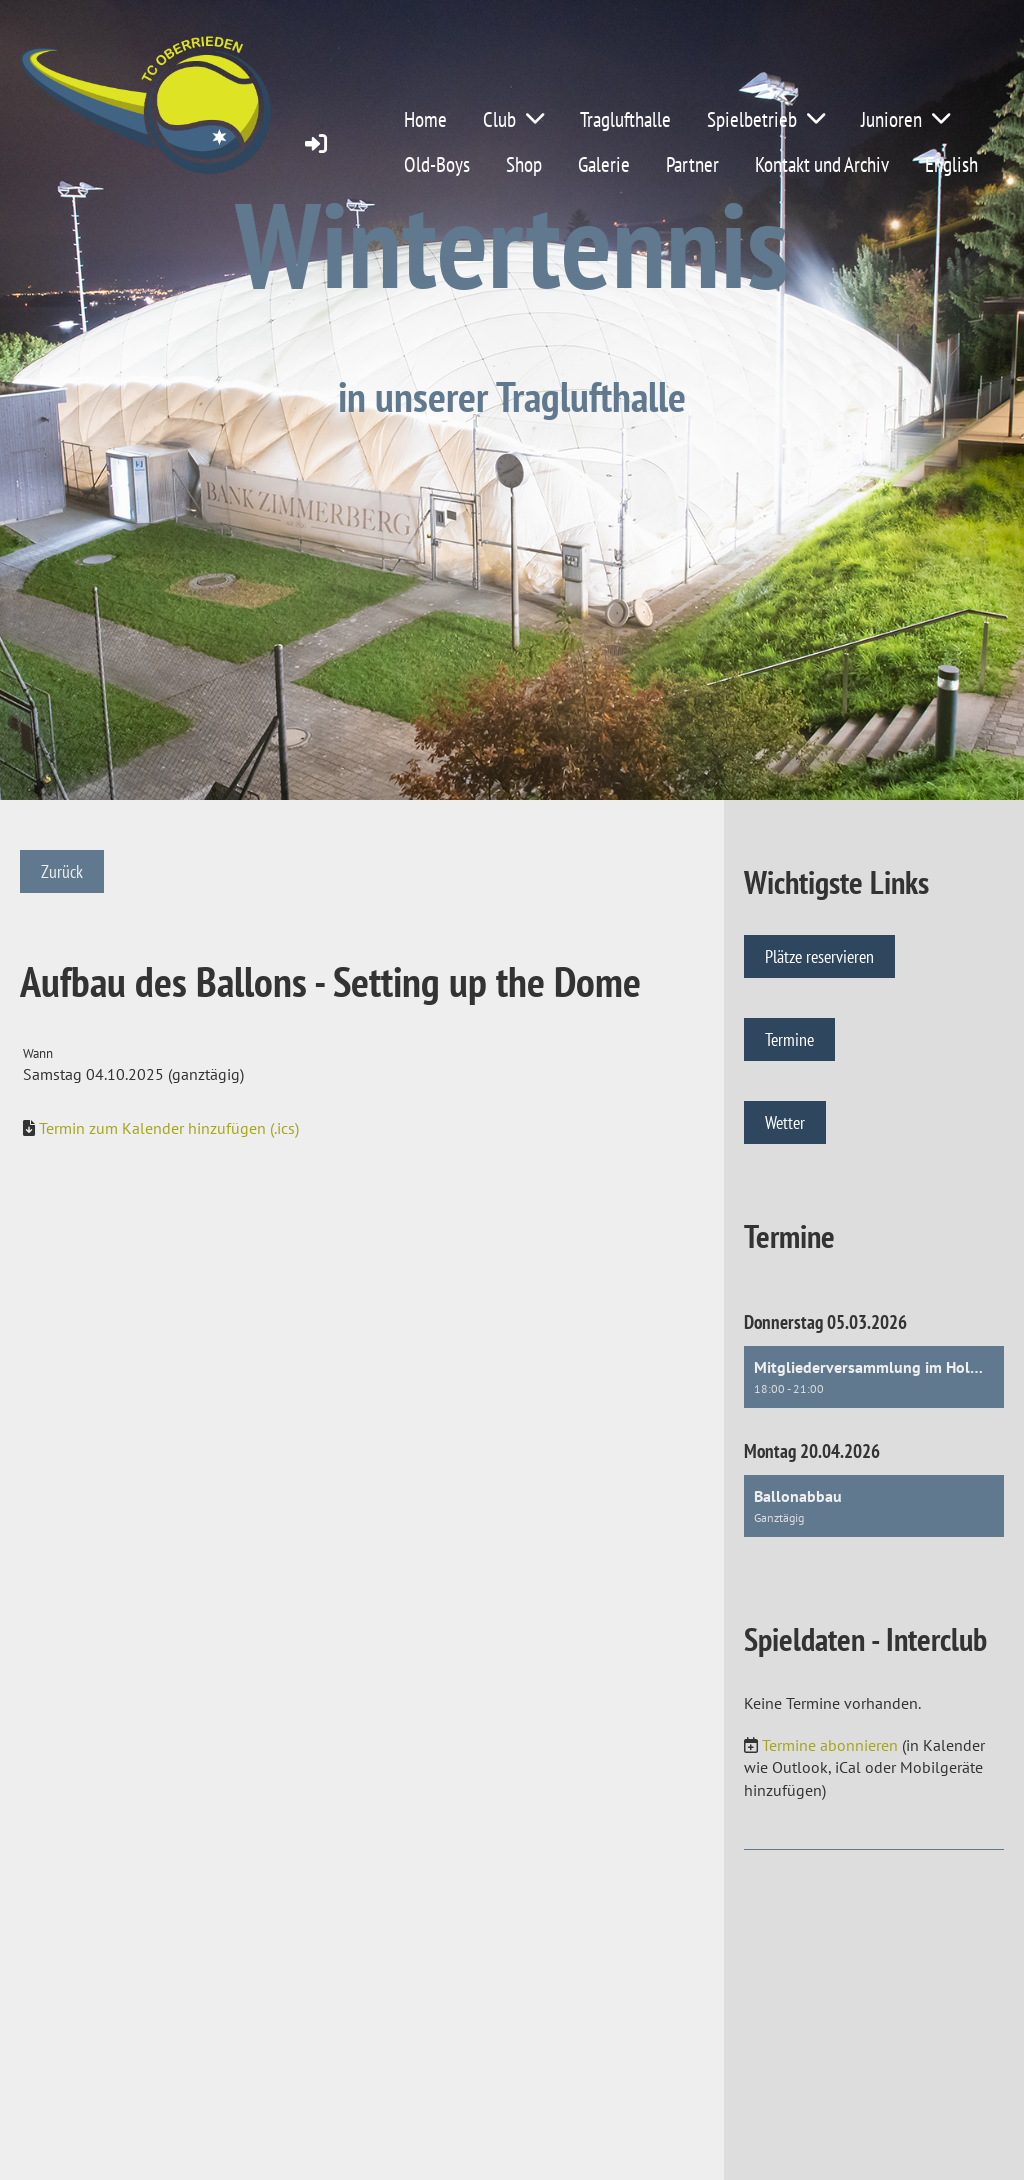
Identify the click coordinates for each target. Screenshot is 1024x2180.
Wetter (785, 1122)
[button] (874, 1377)
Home (425, 119)
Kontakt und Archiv (822, 164)
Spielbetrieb (766, 119)
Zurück (62, 871)
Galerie (604, 164)
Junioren (905, 119)
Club (513, 119)
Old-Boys (437, 164)
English (951, 164)
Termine (789, 1039)
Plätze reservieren (819, 956)
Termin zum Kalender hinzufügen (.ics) (169, 1128)
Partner (692, 164)
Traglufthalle (625, 119)
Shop (524, 164)
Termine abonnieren (830, 1745)
